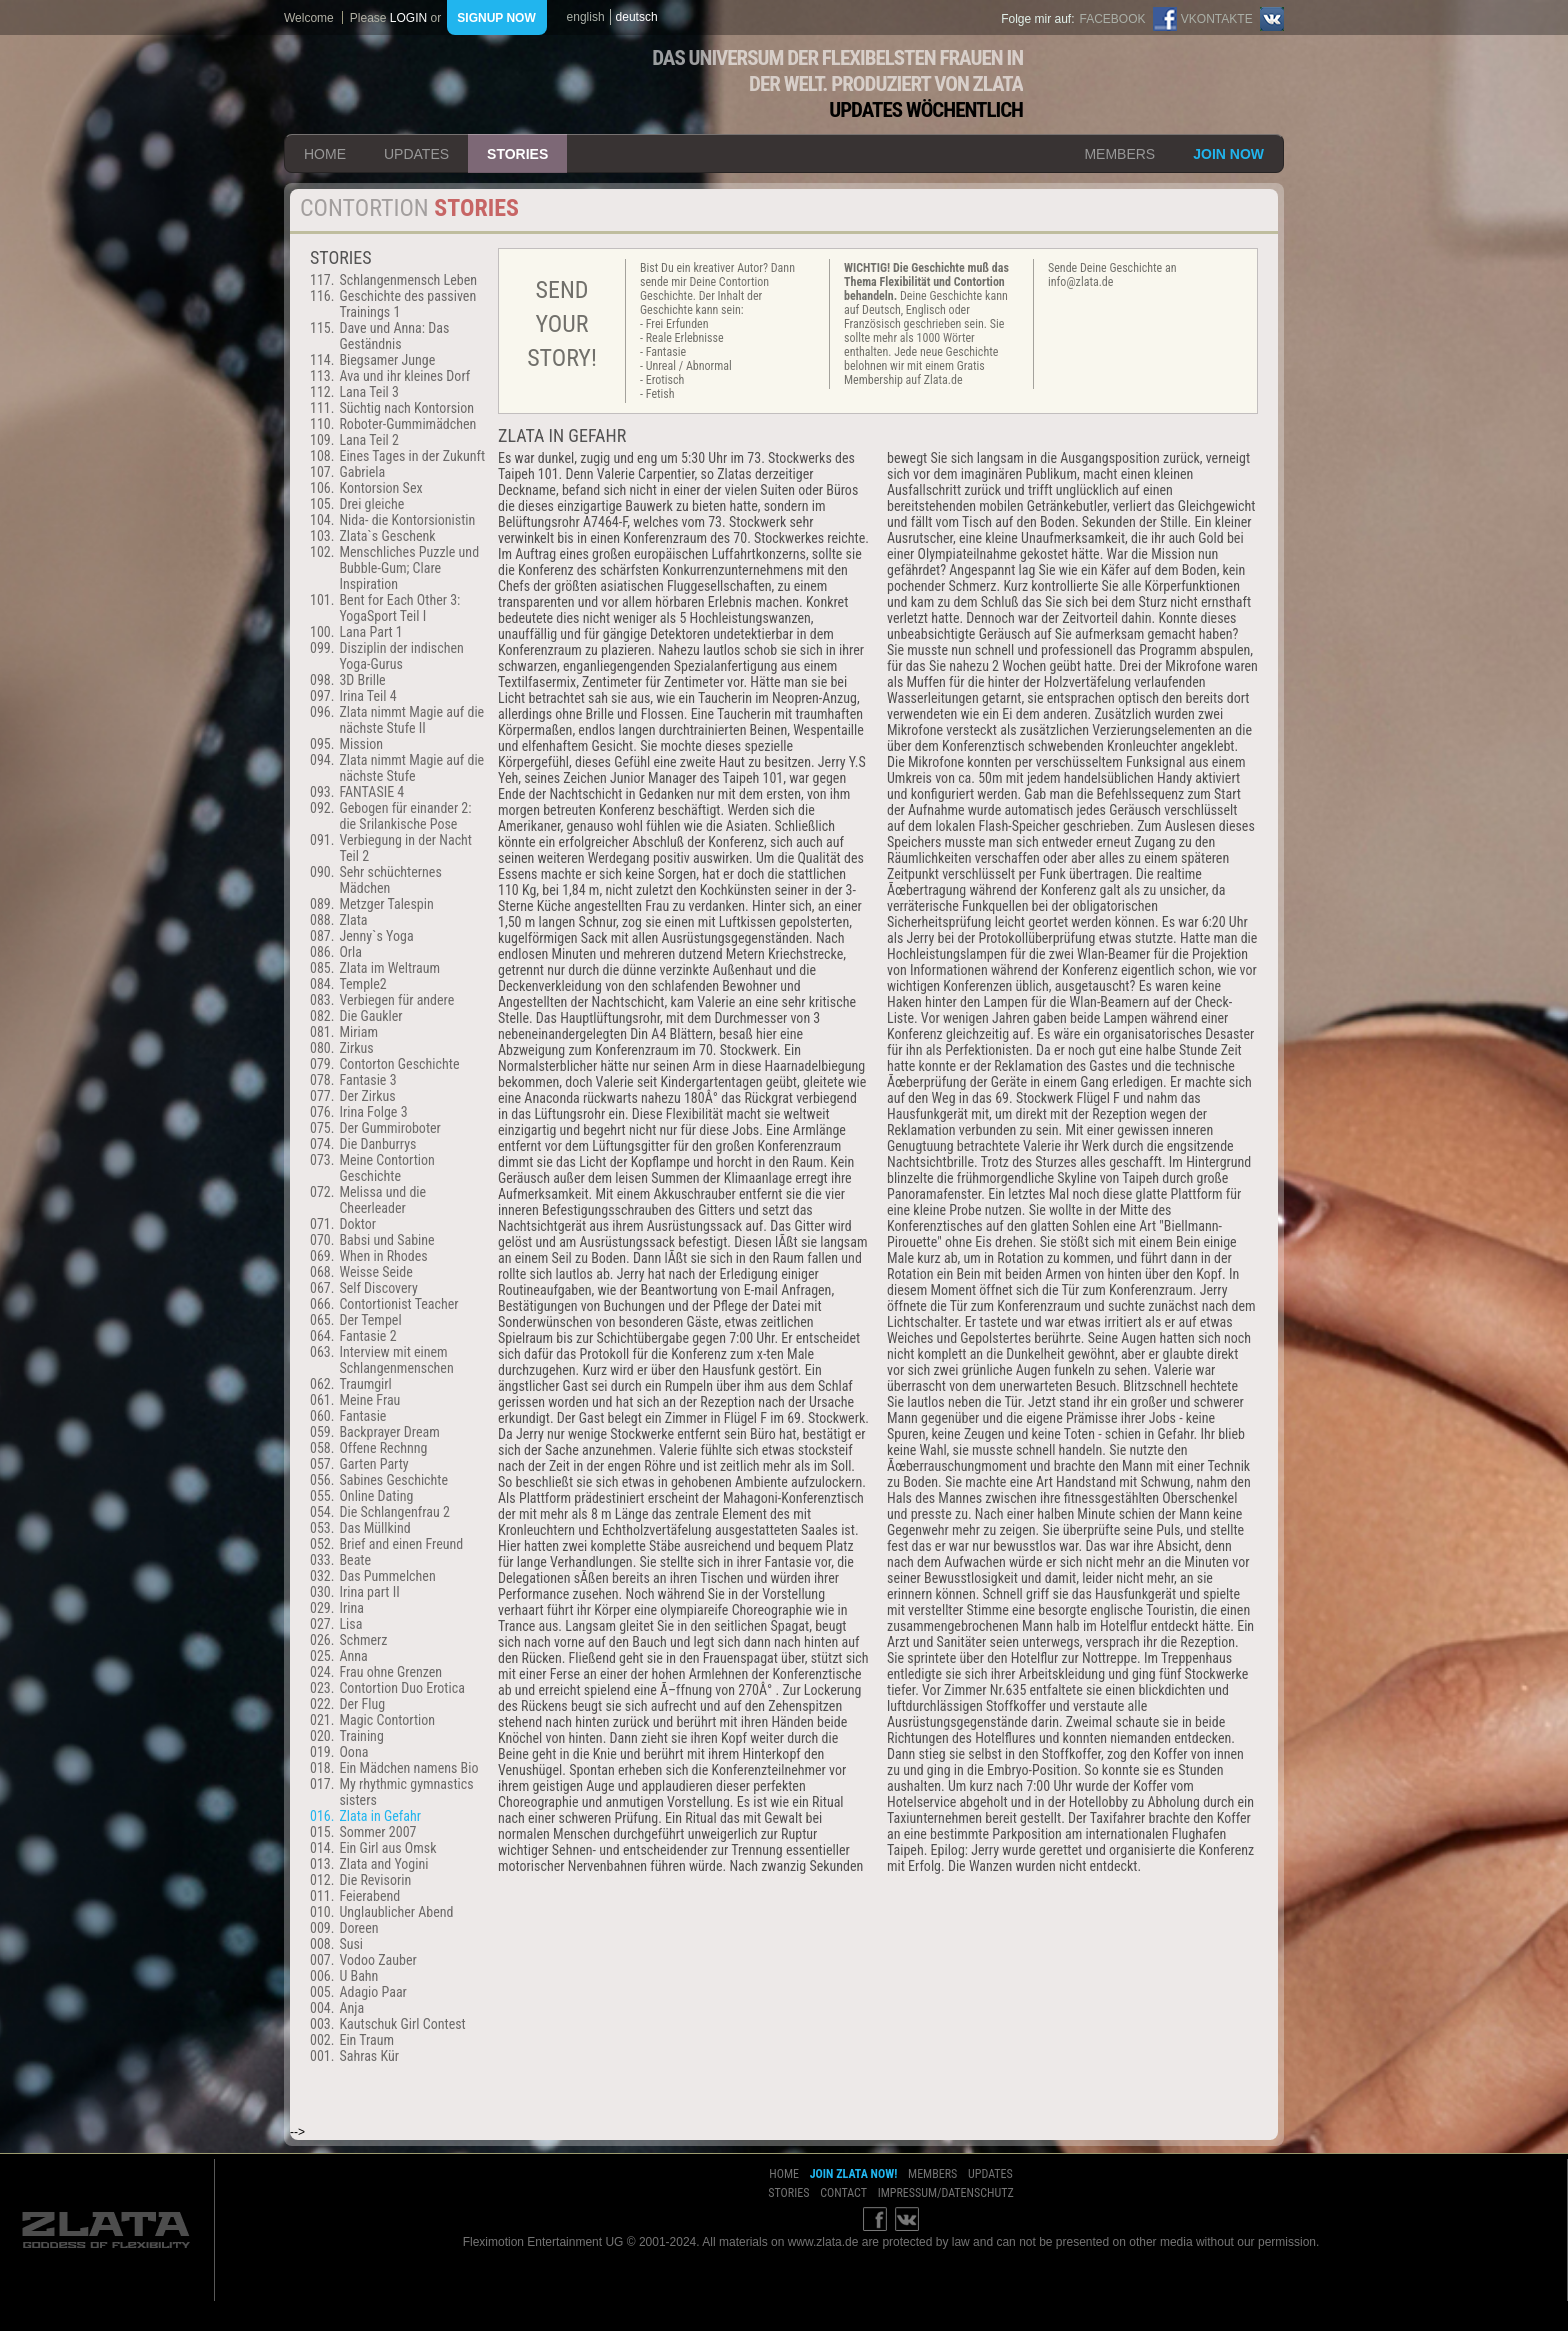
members (1119, 154)
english (586, 17)
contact (843, 2193)
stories (517, 154)
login (408, 18)
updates (416, 154)
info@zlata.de (1080, 282)
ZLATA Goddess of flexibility (447, 84)
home (325, 154)
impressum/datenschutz (946, 2193)
